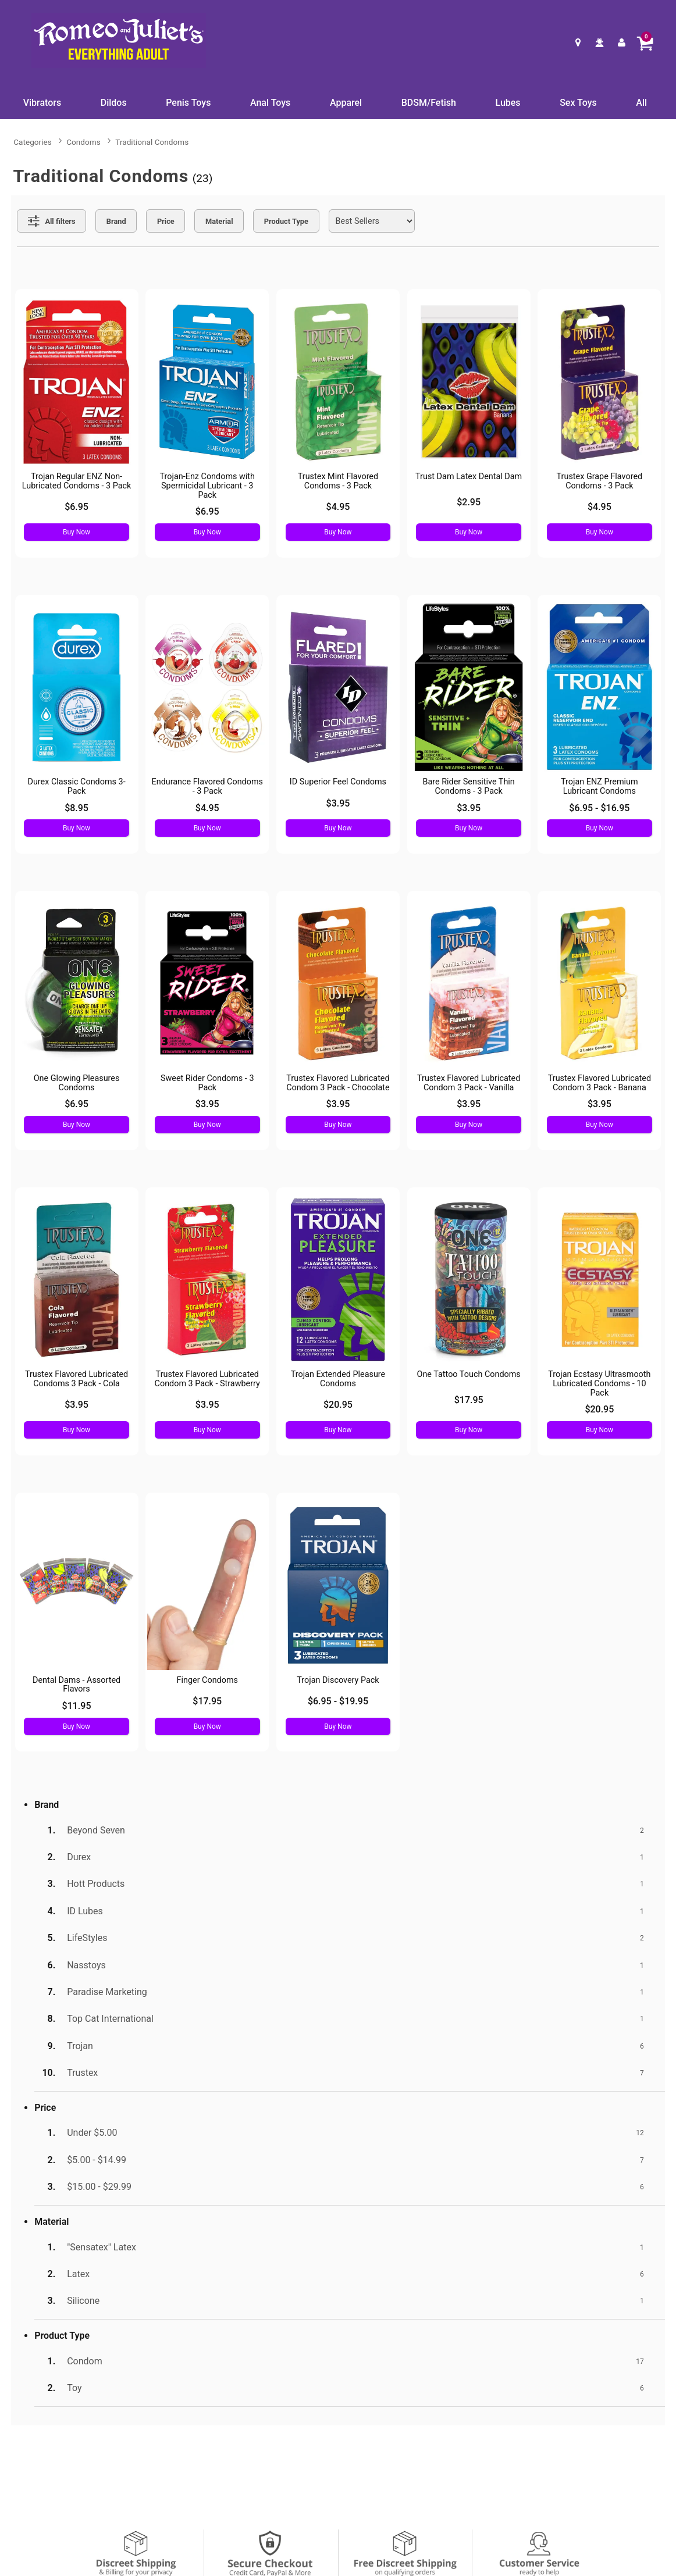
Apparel (346, 102)
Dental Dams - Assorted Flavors (76, 1684)
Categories (32, 142)
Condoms (83, 142)
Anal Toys (270, 102)
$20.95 (338, 1404)
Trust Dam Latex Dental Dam (468, 476)
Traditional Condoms (151, 142)
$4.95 (338, 506)
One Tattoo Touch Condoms (468, 1374)
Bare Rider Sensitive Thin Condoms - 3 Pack (468, 786)
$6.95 (76, 506)
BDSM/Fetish (428, 102)
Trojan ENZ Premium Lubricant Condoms (599, 786)
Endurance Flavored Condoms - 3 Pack (207, 786)
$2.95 (469, 502)
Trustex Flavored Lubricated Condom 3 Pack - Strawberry (207, 1379)
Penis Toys (188, 102)
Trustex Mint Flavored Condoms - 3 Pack (338, 481)
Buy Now (76, 532)
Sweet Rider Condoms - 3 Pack (207, 1083)
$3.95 (338, 803)
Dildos (114, 102)
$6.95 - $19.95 (338, 1701)
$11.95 (76, 1705)
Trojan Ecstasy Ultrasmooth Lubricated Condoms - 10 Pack (599, 1383)
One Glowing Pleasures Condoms (77, 1083)
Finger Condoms (207, 1680)
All (641, 102)
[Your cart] (644, 42)
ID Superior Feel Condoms (338, 782)
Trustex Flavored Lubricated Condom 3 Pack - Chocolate (337, 1083)
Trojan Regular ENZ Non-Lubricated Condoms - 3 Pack (76, 481)
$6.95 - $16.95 (599, 808)
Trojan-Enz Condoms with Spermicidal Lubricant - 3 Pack (207, 486)
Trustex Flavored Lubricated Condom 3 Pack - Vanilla (468, 1083)
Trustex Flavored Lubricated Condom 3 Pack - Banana (599, 1083)
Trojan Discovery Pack (338, 1680)
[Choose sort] (372, 221)
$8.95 (76, 808)
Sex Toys (578, 102)
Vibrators (42, 102)
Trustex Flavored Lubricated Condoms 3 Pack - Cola (76, 1379)
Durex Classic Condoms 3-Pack (76, 786)
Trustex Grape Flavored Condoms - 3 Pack (600, 481)
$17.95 (468, 1399)
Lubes (508, 102)
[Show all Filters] (51, 221)
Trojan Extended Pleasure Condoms (338, 1379)
